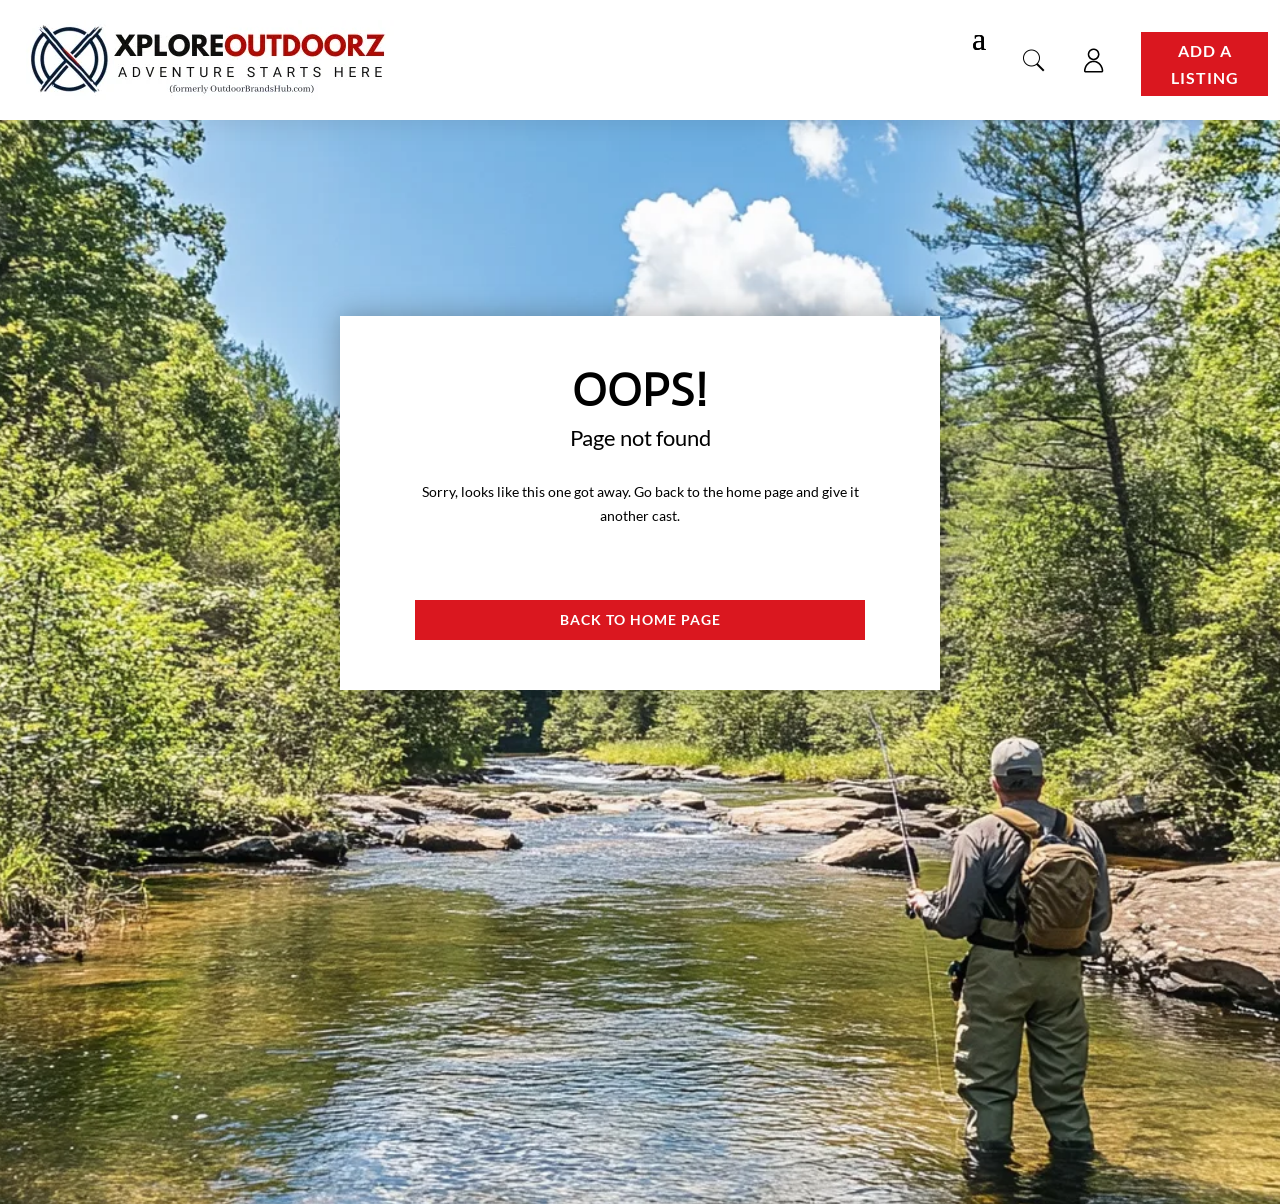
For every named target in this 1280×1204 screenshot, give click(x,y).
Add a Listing (1205, 64)
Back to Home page (640, 619)
